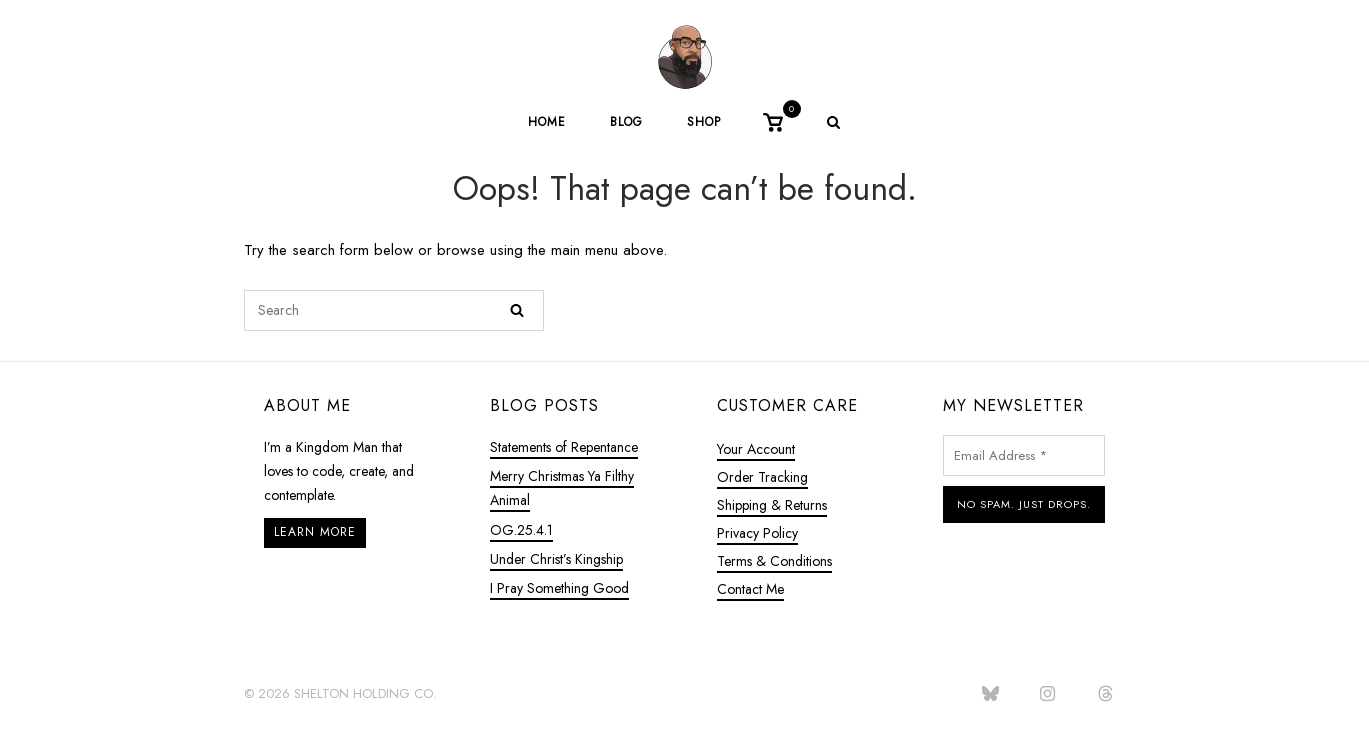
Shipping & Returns (772, 505)
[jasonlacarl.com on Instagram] (1048, 694)
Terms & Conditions (774, 561)
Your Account (756, 449)
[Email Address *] (1024, 456)
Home (547, 122)
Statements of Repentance (564, 447)
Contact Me (750, 589)
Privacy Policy (757, 533)
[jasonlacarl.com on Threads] (1105, 694)
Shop (704, 122)
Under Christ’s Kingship (556, 559)
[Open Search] (833, 124)
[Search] (517, 310)
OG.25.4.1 (521, 530)
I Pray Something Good (559, 588)
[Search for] (394, 310)
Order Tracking (762, 477)
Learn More (315, 532)
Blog (626, 122)
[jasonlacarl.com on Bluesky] (990, 694)
